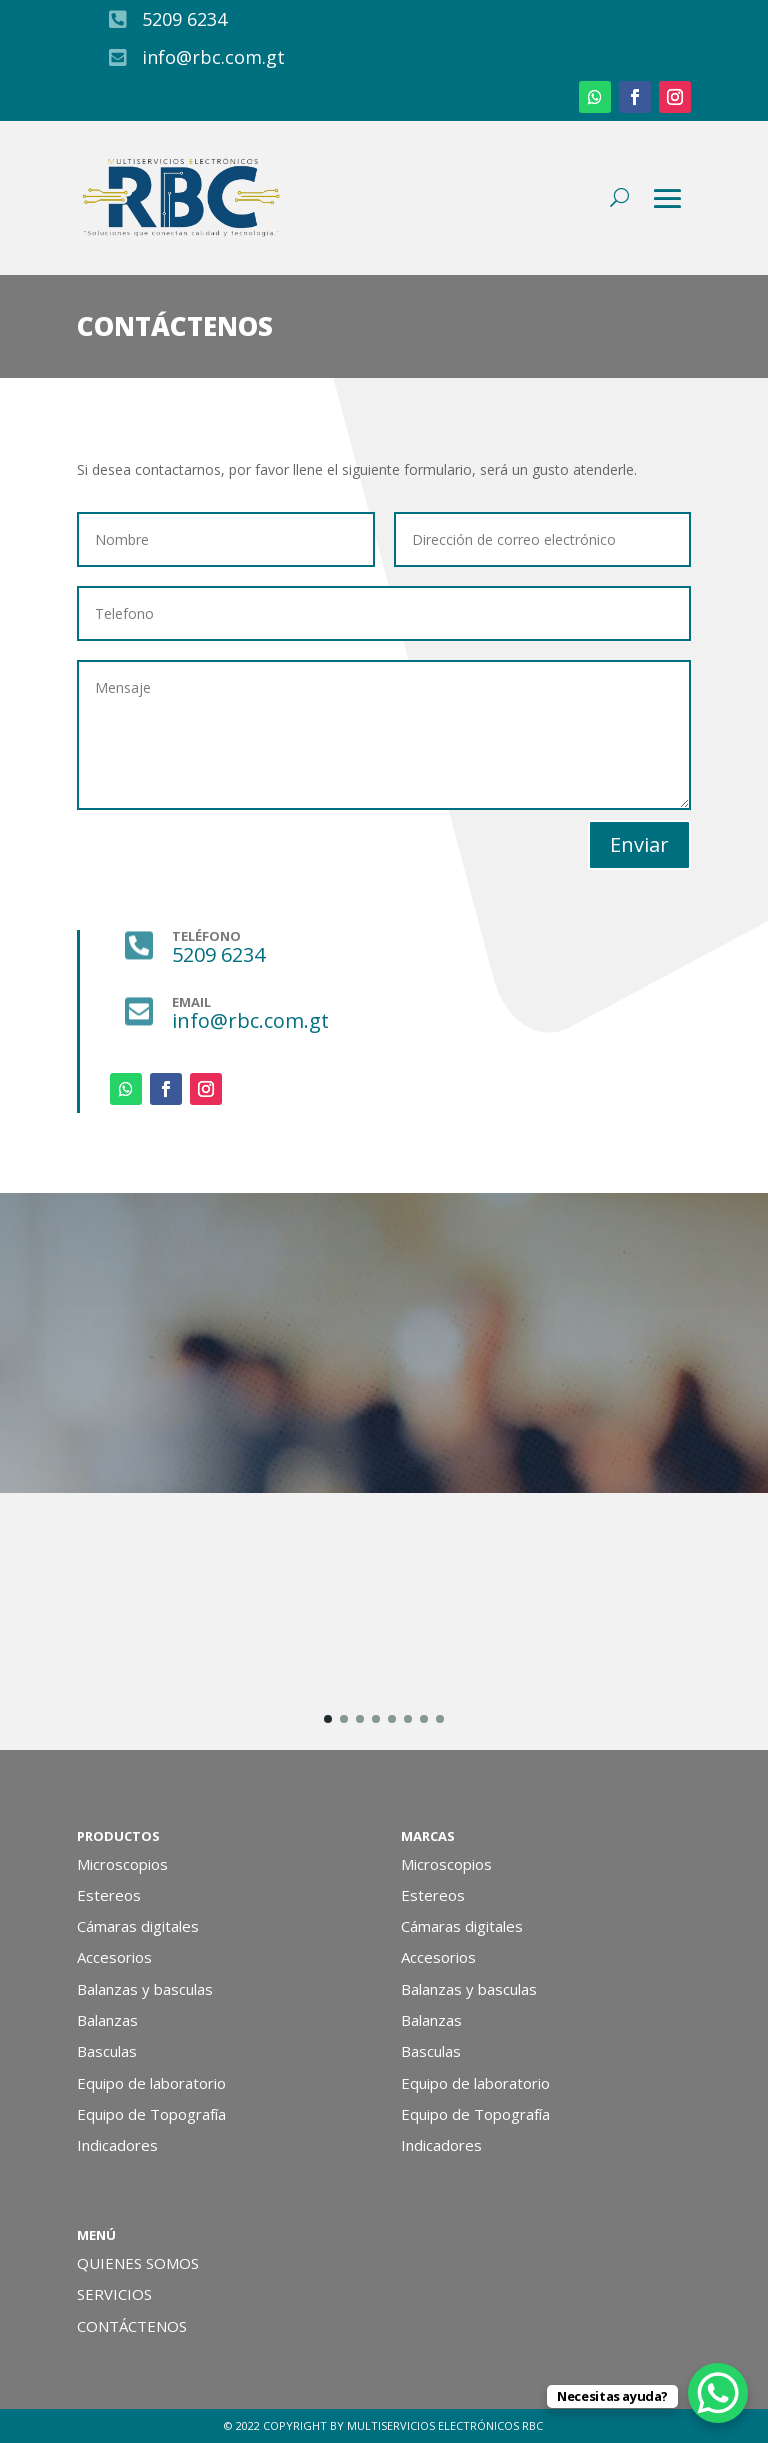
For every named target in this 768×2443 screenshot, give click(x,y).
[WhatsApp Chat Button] (718, 2393)
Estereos (109, 1895)
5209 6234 (184, 19)
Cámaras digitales (138, 1926)
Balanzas (107, 2020)
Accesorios (114, 1957)
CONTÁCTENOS (132, 2326)
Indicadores (117, 2145)
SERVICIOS (114, 2294)
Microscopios (122, 1864)
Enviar (639, 844)
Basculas (107, 2051)
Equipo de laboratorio (151, 2083)
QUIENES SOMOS (138, 2263)
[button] (328, 1719)
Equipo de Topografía (151, 2114)
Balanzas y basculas (145, 1989)
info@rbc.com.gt (213, 57)
